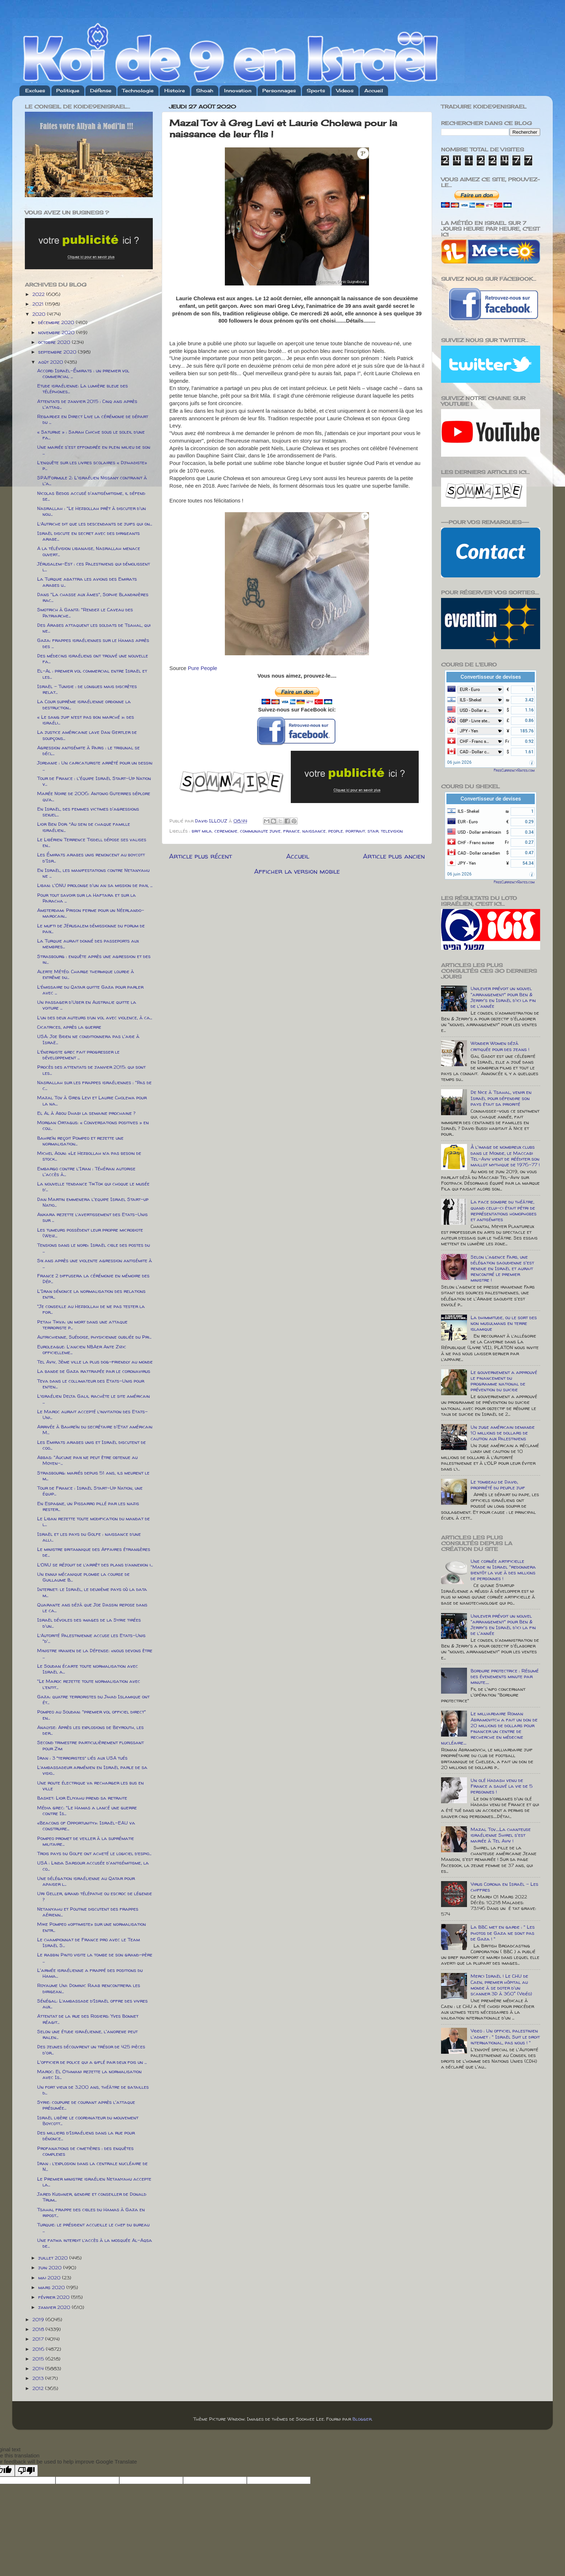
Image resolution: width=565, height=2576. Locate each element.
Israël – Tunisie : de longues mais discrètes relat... (87, 689)
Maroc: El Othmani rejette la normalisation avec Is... (89, 2074)
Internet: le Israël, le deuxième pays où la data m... (92, 1592)
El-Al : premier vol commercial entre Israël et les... (92, 674)
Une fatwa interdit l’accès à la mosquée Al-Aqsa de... (94, 2243)
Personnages (279, 90)
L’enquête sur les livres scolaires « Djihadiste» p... (92, 465)
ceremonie (225, 831)
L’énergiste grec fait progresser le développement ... (78, 1054)
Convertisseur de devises (491, 677)
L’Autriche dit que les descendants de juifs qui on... (94, 523)
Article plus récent (200, 856)
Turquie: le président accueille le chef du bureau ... (93, 2227)
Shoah (204, 90)
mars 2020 (52, 2287)
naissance (314, 831)
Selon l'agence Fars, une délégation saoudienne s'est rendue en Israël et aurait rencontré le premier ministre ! (502, 1268)
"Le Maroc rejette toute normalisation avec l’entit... (88, 1684)
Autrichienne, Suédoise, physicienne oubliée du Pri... (94, 1337)
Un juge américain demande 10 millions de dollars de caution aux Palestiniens (503, 1433)
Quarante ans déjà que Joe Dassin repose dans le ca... (92, 1607)
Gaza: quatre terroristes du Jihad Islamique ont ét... (93, 1699)
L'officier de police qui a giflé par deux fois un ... (92, 2062)
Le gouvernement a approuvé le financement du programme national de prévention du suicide (504, 1381)
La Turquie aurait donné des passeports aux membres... (88, 943)
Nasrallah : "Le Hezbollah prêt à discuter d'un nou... (91, 511)
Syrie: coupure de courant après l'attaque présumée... (86, 2105)
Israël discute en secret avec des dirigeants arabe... (88, 536)
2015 (38, 2358)
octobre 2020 (55, 342)
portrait (355, 831)
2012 (38, 2388)
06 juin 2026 (459, 762)
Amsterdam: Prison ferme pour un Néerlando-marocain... (90, 913)
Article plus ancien (394, 856)
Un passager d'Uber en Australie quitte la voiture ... (86, 1005)
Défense (100, 90)
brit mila (202, 831)
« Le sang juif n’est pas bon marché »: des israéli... (85, 720)
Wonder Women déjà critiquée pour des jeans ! (500, 1046)
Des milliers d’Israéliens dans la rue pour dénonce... (86, 2135)
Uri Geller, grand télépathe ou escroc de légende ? (94, 1896)
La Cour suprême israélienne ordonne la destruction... (84, 704)
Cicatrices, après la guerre (69, 1027)
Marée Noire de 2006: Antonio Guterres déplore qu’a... (93, 796)
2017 (38, 2339)
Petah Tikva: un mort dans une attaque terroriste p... (82, 1324)
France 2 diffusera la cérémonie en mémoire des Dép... (93, 1278)
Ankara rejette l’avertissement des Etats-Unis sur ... (92, 1217)
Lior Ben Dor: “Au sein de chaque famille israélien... (83, 827)
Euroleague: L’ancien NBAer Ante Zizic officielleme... (81, 1349)
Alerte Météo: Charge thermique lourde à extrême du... (85, 974)
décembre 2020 (57, 322)
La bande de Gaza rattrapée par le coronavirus (93, 1371)
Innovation (238, 90)
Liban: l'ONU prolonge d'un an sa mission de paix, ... (94, 885)
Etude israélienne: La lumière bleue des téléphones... (82, 388)
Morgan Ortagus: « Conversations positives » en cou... (93, 1125)
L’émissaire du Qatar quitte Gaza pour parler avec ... (90, 990)
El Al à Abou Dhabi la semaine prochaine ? (86, 1113)
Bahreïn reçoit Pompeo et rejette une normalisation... (80, 1141)
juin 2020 (50, 2267)
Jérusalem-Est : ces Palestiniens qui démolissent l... (93, 566)
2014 (38, 2368)
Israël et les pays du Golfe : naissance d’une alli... (89, 1537)
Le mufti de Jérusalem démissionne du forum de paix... (91, 928)
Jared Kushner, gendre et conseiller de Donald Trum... (91, 2197)
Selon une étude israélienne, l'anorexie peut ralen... (87, 2034)
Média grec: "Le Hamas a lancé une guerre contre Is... (87, 1810)
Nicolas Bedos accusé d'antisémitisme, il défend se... (91, 496)
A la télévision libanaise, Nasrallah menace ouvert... (88, 551)
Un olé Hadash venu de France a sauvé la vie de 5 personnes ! (502, 1786)
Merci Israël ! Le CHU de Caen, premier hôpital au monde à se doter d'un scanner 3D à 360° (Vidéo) (501, 1985)
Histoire (174, 90)
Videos (344, 90)
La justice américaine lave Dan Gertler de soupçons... (87, 735)
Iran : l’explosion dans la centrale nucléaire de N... (92, 2166)
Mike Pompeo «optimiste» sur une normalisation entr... (91, 1927)
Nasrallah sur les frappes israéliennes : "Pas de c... (94, 1085)
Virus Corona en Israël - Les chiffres (504, 1887)
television (392, 831)
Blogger (362, 2419)
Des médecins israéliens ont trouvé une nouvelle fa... (92, 658)
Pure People (202, 668)
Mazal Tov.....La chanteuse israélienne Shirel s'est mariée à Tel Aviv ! (501, 1835)
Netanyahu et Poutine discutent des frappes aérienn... (87, 1912)
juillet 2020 (53, 2257)
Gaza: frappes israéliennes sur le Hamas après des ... (93, 643)
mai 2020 (50, 2277)
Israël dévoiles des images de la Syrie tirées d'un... (89, 1623)
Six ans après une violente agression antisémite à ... (94, 1263)
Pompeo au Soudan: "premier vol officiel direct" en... (91, 1714)
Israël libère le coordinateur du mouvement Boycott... (87, 2120)
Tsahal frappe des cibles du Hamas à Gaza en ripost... (91, 2212)
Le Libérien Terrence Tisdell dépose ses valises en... (91, 842)
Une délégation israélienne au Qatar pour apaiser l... (86, 1881)
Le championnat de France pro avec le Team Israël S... (88, 1942)
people (335, 831)
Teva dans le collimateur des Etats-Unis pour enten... (90, 1384)
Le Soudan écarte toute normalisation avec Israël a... (87, 1669)
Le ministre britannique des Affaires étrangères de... (93, 1552)
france (291, 831)
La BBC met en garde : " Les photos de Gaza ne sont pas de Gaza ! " (503, 1933)
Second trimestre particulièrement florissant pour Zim (90, 1745)
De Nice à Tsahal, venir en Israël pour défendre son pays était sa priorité (501, 1098)
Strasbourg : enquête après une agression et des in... (94, 959)
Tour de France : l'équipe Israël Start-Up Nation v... (94, 781)
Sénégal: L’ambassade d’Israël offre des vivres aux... (92, 2004)
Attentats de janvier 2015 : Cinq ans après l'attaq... (87, 404)
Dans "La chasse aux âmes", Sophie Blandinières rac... (92, 597)
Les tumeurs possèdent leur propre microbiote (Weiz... (90, 1233)
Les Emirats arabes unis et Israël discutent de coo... (91, 1445)
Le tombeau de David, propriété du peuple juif (498, 1484)
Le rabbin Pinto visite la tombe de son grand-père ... (94, 1957)
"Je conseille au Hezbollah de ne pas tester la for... (91, 1309)
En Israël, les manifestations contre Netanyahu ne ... (93, 873)
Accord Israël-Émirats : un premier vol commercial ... (83, 373)
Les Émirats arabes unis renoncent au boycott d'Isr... (91, 857)
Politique (67, 90)
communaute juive (260, 831)
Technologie (138, 90)
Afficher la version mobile (297, 871)
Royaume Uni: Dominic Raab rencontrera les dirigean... (88, 1988)
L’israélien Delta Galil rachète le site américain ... (93, 1399)
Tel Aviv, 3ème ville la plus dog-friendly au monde (95, 1361)
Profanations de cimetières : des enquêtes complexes (85, 2151)
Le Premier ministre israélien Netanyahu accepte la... (94, 2182)
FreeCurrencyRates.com (514, 770)
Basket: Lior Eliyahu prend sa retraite (82, 1798)
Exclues (35, 90)
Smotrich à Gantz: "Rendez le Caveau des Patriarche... (85, 612)
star (373, 831)
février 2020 (54, 2297)
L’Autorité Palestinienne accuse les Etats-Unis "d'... (91, 1638)
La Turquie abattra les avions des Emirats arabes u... (87, 582)
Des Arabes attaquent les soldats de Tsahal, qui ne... (94, 628)
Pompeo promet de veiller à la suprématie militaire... (85, 1841)
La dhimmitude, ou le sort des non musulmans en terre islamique (504, 1323)
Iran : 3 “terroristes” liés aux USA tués (82, 1758)
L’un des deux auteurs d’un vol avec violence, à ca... (94, 1017)
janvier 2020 (55, 2307)
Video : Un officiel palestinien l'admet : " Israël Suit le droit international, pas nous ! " (505, 2036)
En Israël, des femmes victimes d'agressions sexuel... (88, 812)
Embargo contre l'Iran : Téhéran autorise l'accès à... (86, 1171)
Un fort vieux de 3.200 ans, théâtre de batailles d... (93, 2090)
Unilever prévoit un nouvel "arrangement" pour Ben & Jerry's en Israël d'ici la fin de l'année (503, 997)
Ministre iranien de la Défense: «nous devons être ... (94, 1653)
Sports (316, 90)
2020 (39, 314)
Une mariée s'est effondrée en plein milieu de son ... (93, 450)
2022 (39, 294)
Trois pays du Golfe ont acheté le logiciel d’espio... (94, 1853)
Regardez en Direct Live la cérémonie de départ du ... (92, 419)
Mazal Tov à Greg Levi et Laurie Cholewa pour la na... (92, 1100)
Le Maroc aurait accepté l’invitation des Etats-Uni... (92, 1414)
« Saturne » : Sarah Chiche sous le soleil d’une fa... (91, 435)
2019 (38, 2319)
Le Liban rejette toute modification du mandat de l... (93, 1521)
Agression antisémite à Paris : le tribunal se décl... (88, 750)
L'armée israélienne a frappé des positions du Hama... (90, 1973)
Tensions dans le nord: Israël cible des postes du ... (93, 1248)
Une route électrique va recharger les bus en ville (90, 1785)
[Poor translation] (26, 2471)
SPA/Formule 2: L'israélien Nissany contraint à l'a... (92, 480)
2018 (38, 2329)
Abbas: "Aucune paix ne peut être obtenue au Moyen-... (87, 1460)
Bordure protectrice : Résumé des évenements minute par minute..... (505, 1676)
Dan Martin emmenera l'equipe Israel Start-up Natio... (92, 1202)
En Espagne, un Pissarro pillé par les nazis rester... (88, 1506)
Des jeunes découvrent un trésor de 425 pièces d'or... (91, 2049)
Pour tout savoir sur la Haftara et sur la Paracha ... (86, 898)
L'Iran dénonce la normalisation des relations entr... (91, 1294)
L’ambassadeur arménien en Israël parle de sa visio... (92, 1770)
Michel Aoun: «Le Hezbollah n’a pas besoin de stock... (89, 1156)
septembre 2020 (58, 352)
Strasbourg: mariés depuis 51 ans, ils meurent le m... (93, 1475)
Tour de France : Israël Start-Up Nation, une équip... (90, 1491)
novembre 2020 (57, 332)
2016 (39, 2349)
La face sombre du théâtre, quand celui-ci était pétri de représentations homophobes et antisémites (504, 1210)
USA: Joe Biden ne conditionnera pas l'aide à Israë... (88, 1039)
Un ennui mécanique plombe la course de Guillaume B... (83, 1577)
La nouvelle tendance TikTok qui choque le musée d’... (93, 1186)
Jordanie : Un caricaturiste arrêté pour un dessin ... (94, 765)
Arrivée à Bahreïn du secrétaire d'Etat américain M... (94, 1429)
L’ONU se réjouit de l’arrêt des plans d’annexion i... (95, 1564)
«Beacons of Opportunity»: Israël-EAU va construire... (86, 1825)
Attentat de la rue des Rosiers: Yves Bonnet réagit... (87, 2019)
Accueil (373, 90)
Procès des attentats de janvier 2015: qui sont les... (91, 1070)
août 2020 (51, 362)
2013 (38, 2378)
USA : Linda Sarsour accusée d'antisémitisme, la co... (93, 1865)
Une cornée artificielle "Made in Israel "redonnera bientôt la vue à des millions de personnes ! (503, 1570)
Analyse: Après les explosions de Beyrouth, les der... (90, 1730)
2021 (38, 304)
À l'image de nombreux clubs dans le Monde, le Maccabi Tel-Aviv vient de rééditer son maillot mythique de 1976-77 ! (505, 1156)
